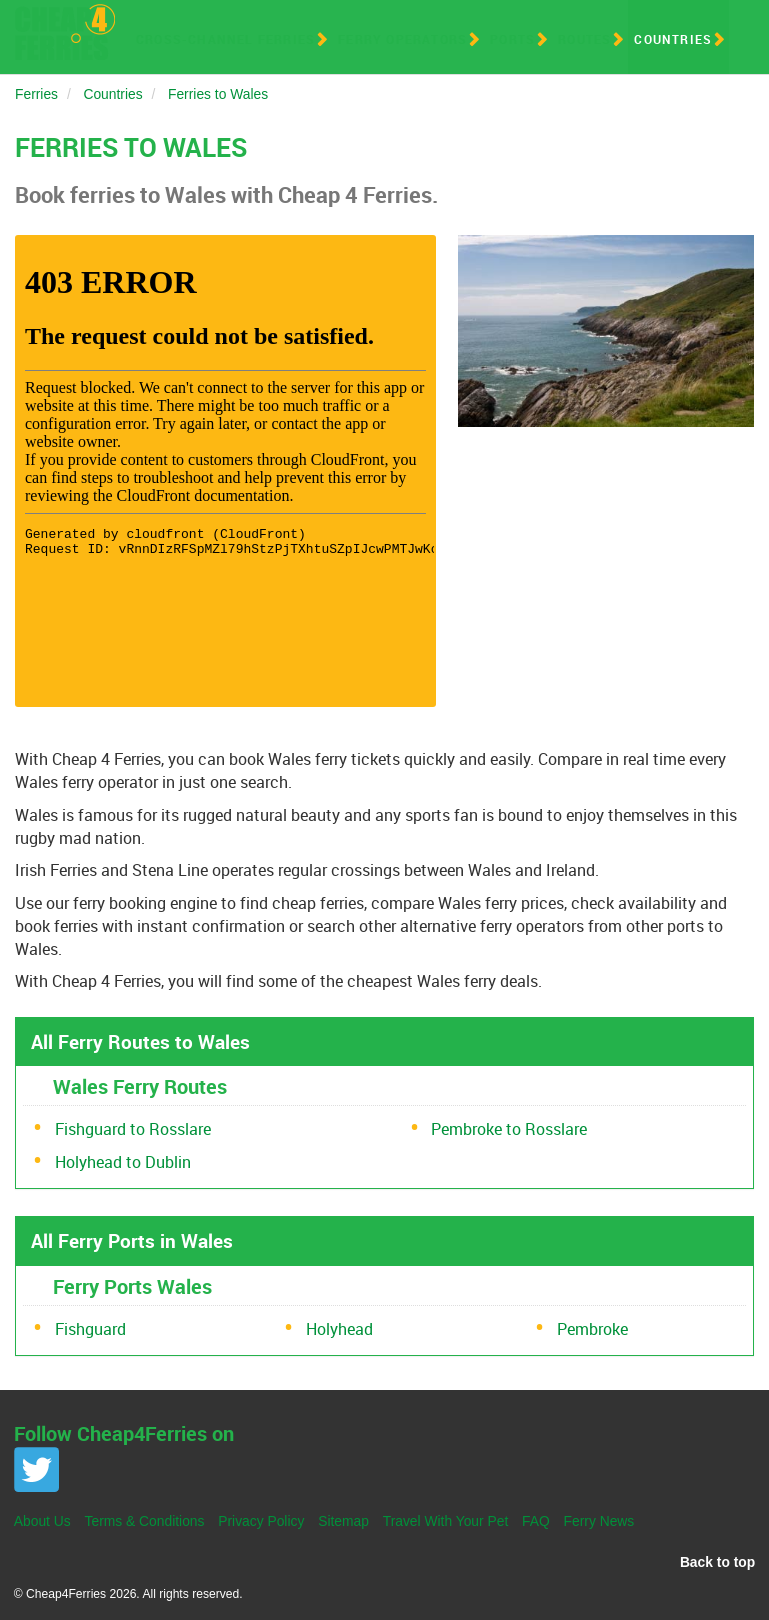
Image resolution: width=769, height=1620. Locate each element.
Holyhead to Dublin (123, 1162)
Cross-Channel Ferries (225, 39)
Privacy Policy (261, 1521)
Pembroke (592, 1329)
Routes (584, 39)
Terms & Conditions (145, 1521)
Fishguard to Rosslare (133, 1129)
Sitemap (343, 1521)
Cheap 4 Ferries (65, 32)
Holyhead (339, 1329)
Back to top (717, 1562)
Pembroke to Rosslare (509, 1129)
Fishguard (90, 1329)
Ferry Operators (402, 39)
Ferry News (599, 1521)
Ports (512, 39)
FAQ (536, 1521)
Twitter (36, 1469)
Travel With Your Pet (446, 1521)
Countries (673, 39)
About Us (42, 1521)
